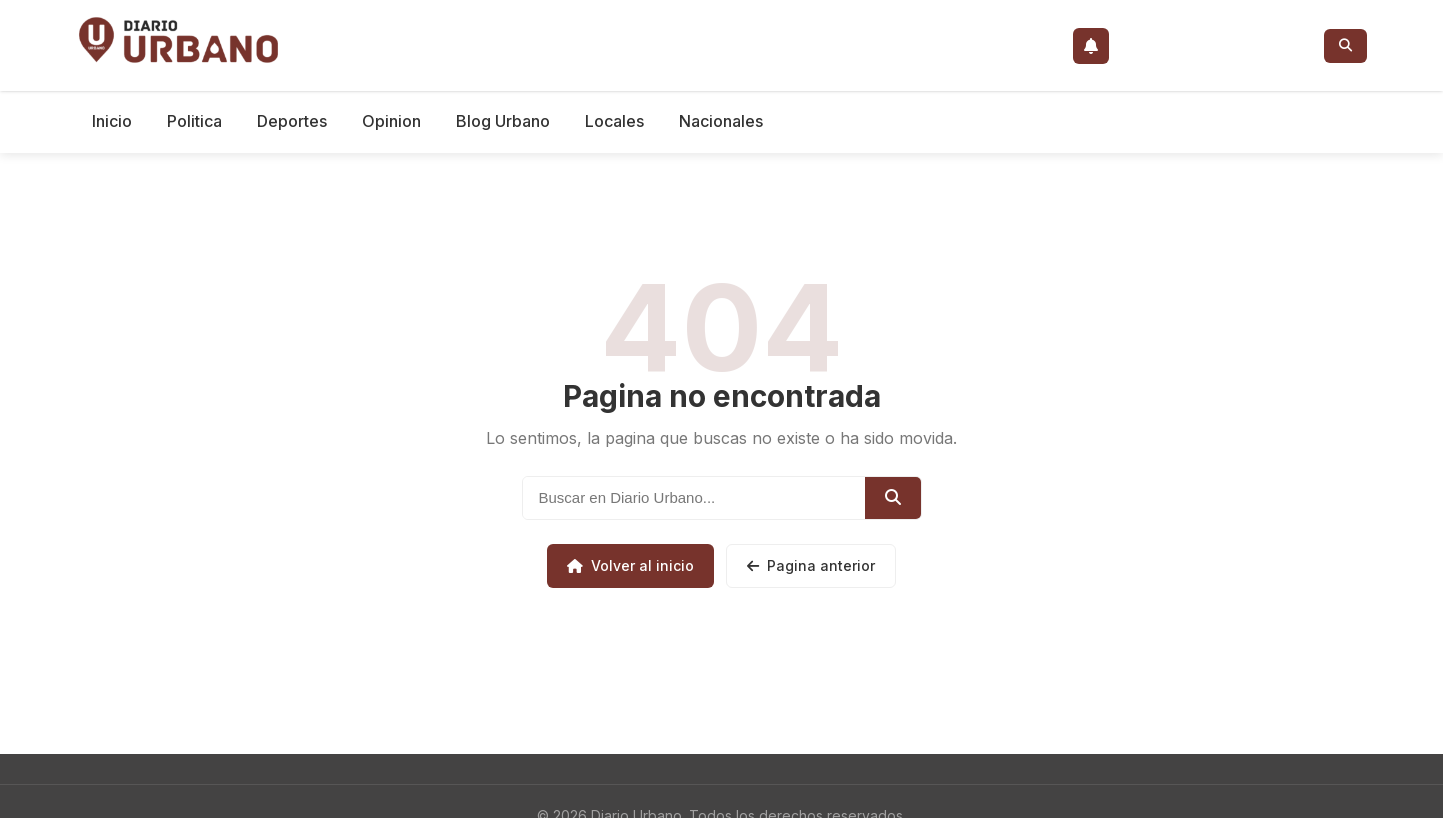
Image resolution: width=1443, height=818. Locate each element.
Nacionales (721, 121)
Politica (194, 121)
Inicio (112, 121)
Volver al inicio (630, 565)
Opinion (391, 121)
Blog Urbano (503, 121)
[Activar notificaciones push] (1091, 46)
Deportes (292, 121)
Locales (614, 121)
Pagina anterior (811, 565)
